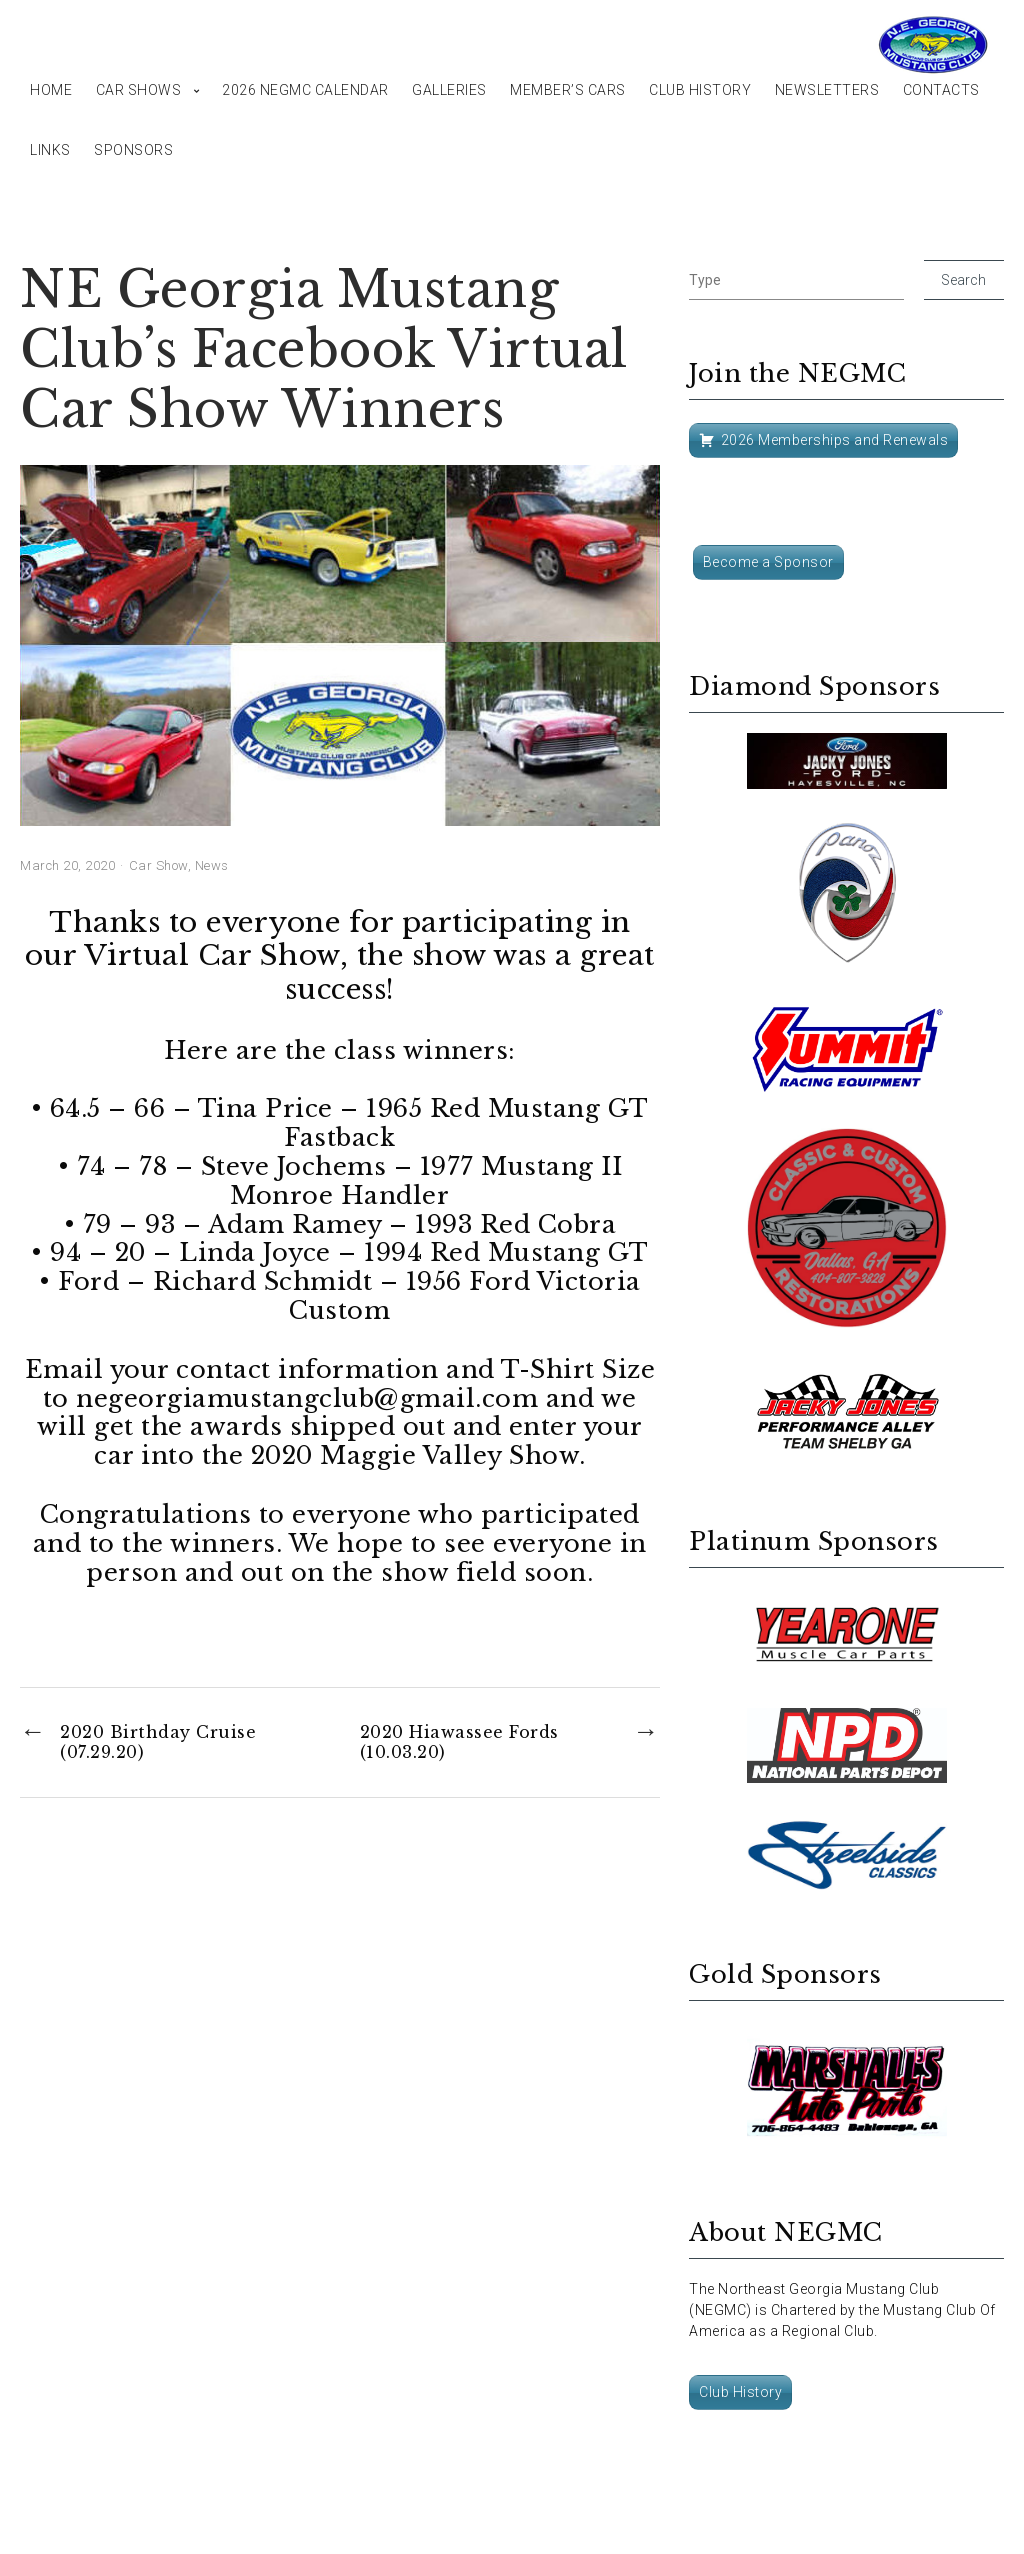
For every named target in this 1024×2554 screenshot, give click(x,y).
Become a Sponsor (768, 562)
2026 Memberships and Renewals (835, 440)
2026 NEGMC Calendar (305, 90)
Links (50, 150)
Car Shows (139, 90)
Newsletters (827, 90)
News (212, 865)
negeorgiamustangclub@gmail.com (307, 1398)
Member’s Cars (568, 90)
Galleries (449, 90)
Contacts (941, 90)
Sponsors (133, 150)
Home (51, 90)
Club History (700, 90)
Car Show (158, 865)
